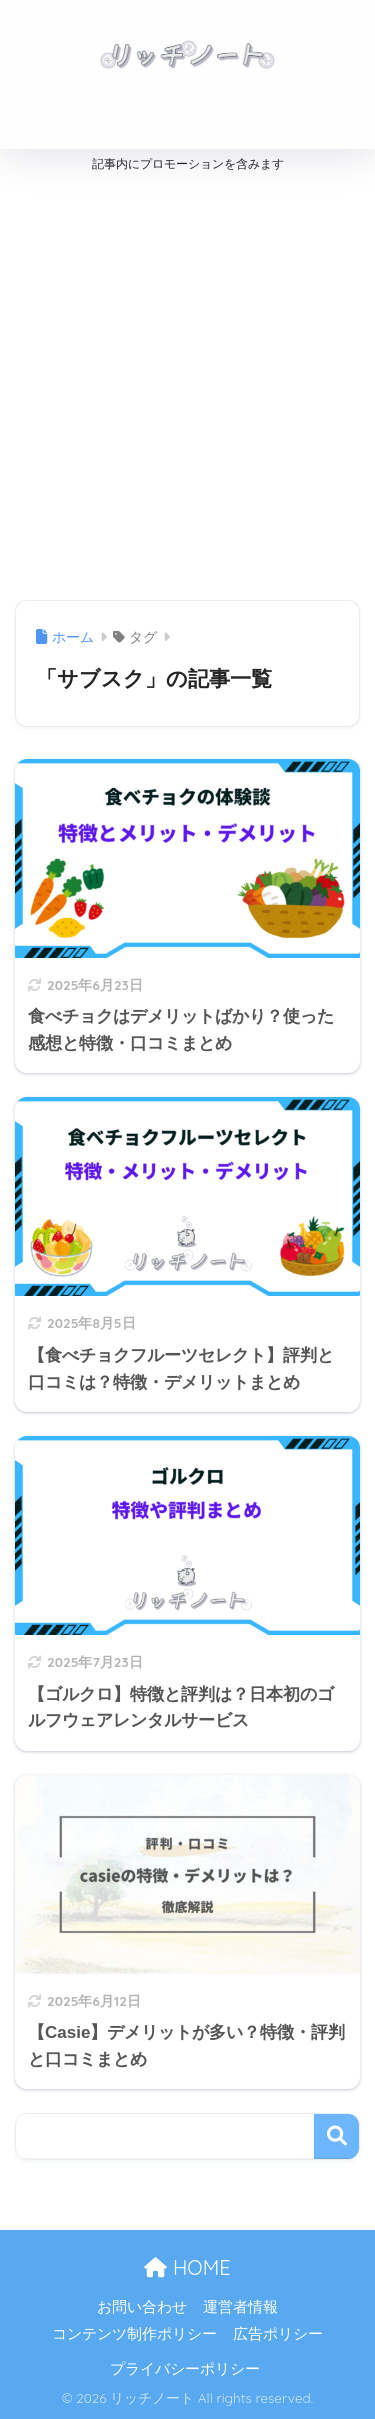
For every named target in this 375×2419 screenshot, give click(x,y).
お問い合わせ (142, 2307)
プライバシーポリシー (185, 2369)
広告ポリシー (278, 2334)
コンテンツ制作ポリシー (134, 2334)
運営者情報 (240, 2307)
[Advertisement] (187, 381)
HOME (187, 2267)
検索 (336, 2136)
